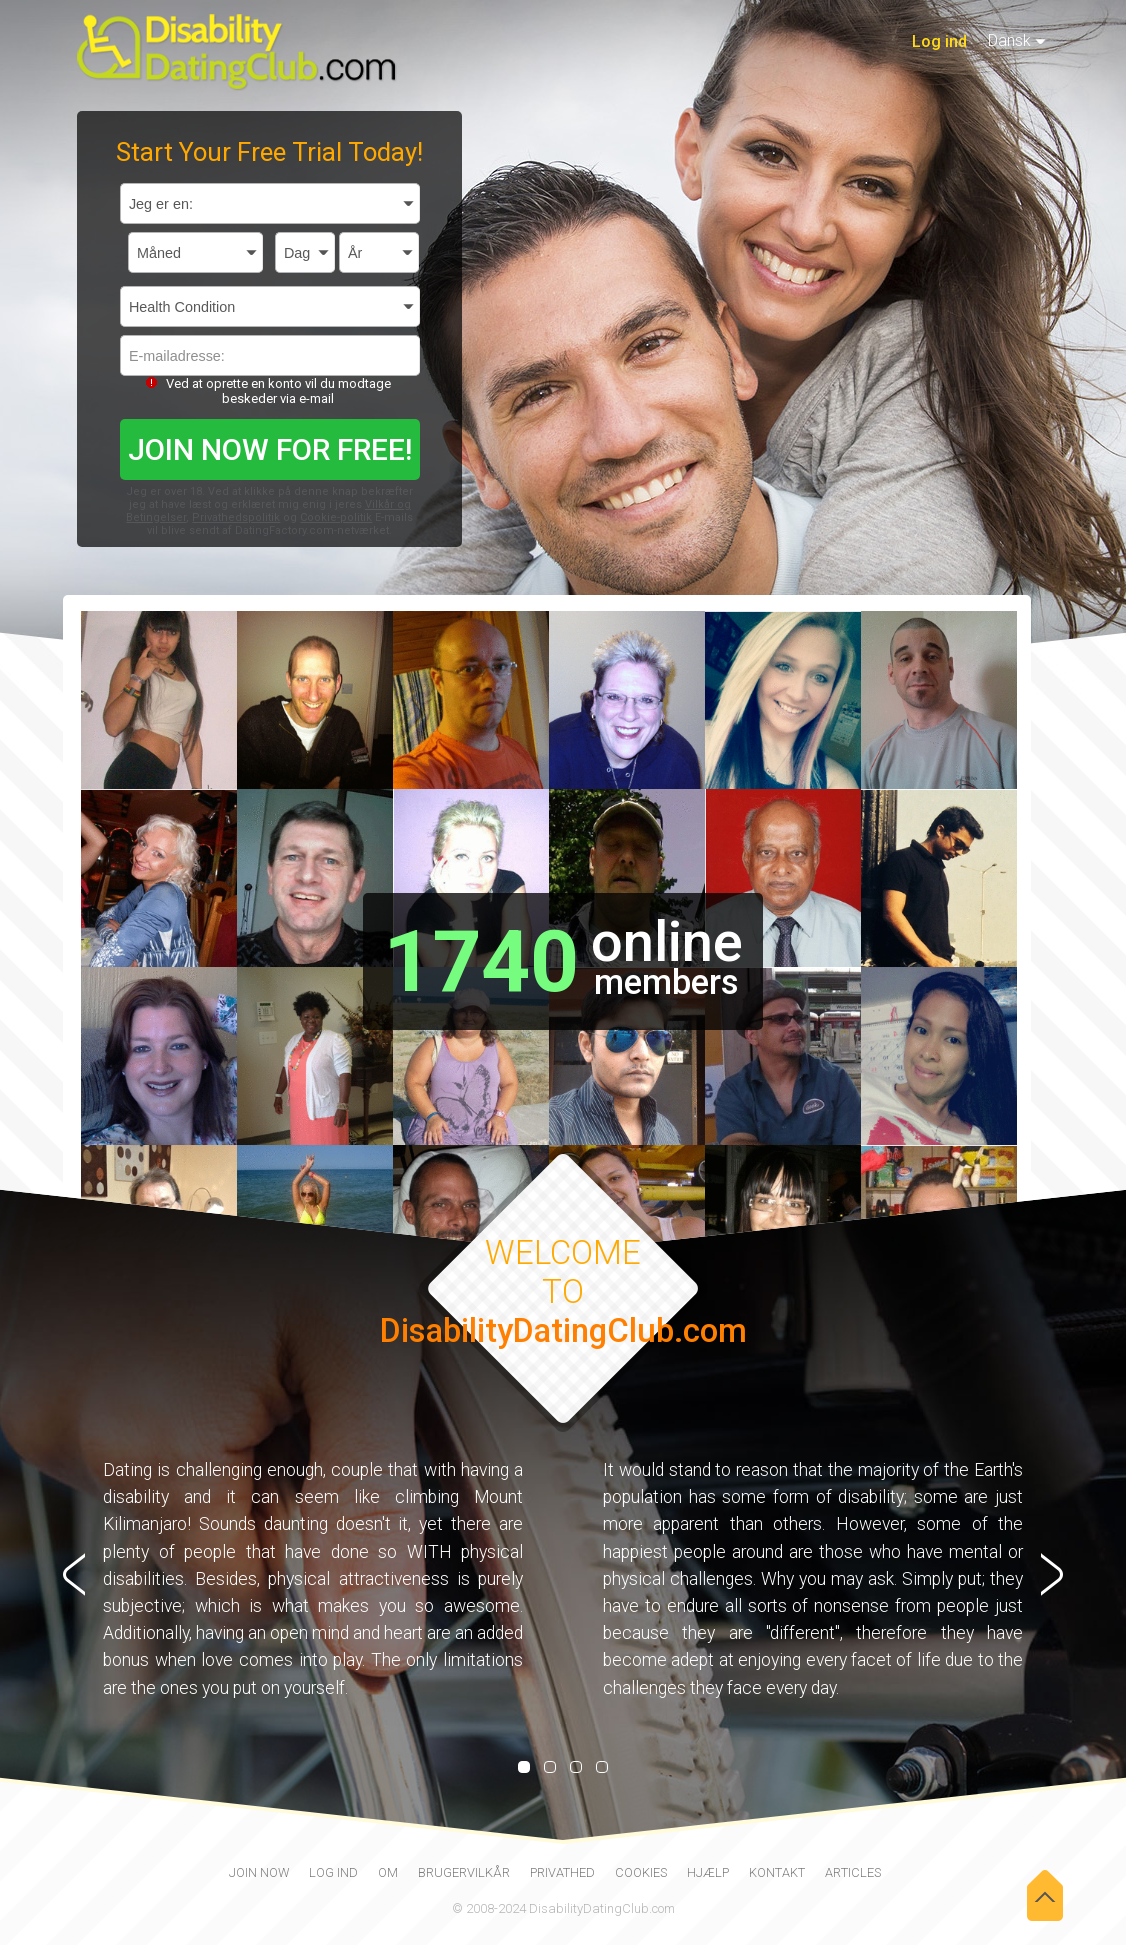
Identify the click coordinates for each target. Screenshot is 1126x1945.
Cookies (641, 1872)
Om (388, 1872)
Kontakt (777, 1872)
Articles (853, 1872)
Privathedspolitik (236, 517)
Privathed (562, 1872)
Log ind (939, 41)
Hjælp (708, 1872)
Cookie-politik (336, 517)
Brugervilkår (464, 1872)
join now (259, 1872)
